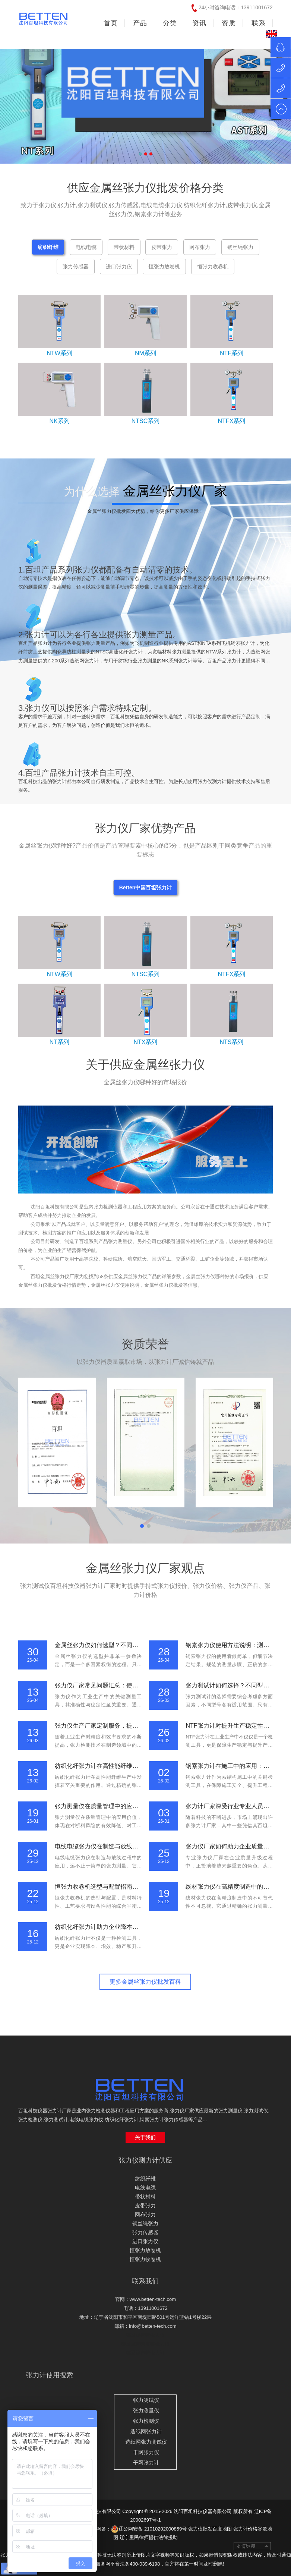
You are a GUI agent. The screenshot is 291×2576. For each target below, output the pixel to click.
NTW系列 (59, 353)
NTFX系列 (232, 421)
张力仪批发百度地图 (210, 2529)
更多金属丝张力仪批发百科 (145, 1981)
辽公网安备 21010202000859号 (149, 2529)
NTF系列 (231, 353)
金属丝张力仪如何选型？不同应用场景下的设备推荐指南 (129, 1645)
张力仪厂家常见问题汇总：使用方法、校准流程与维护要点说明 (138, 1685)
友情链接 (252, 2546)
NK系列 (59, 421)
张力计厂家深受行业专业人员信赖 (230, 1806)
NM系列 (145, 353)
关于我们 (145, 2137)
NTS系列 (231, 1042)
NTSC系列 (146, 421)
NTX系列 (145, 1042)
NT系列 (59, 1042)
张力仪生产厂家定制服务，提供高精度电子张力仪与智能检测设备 (141, 1725)
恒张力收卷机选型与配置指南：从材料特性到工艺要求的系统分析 (141, 1886)
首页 (111, 23)
